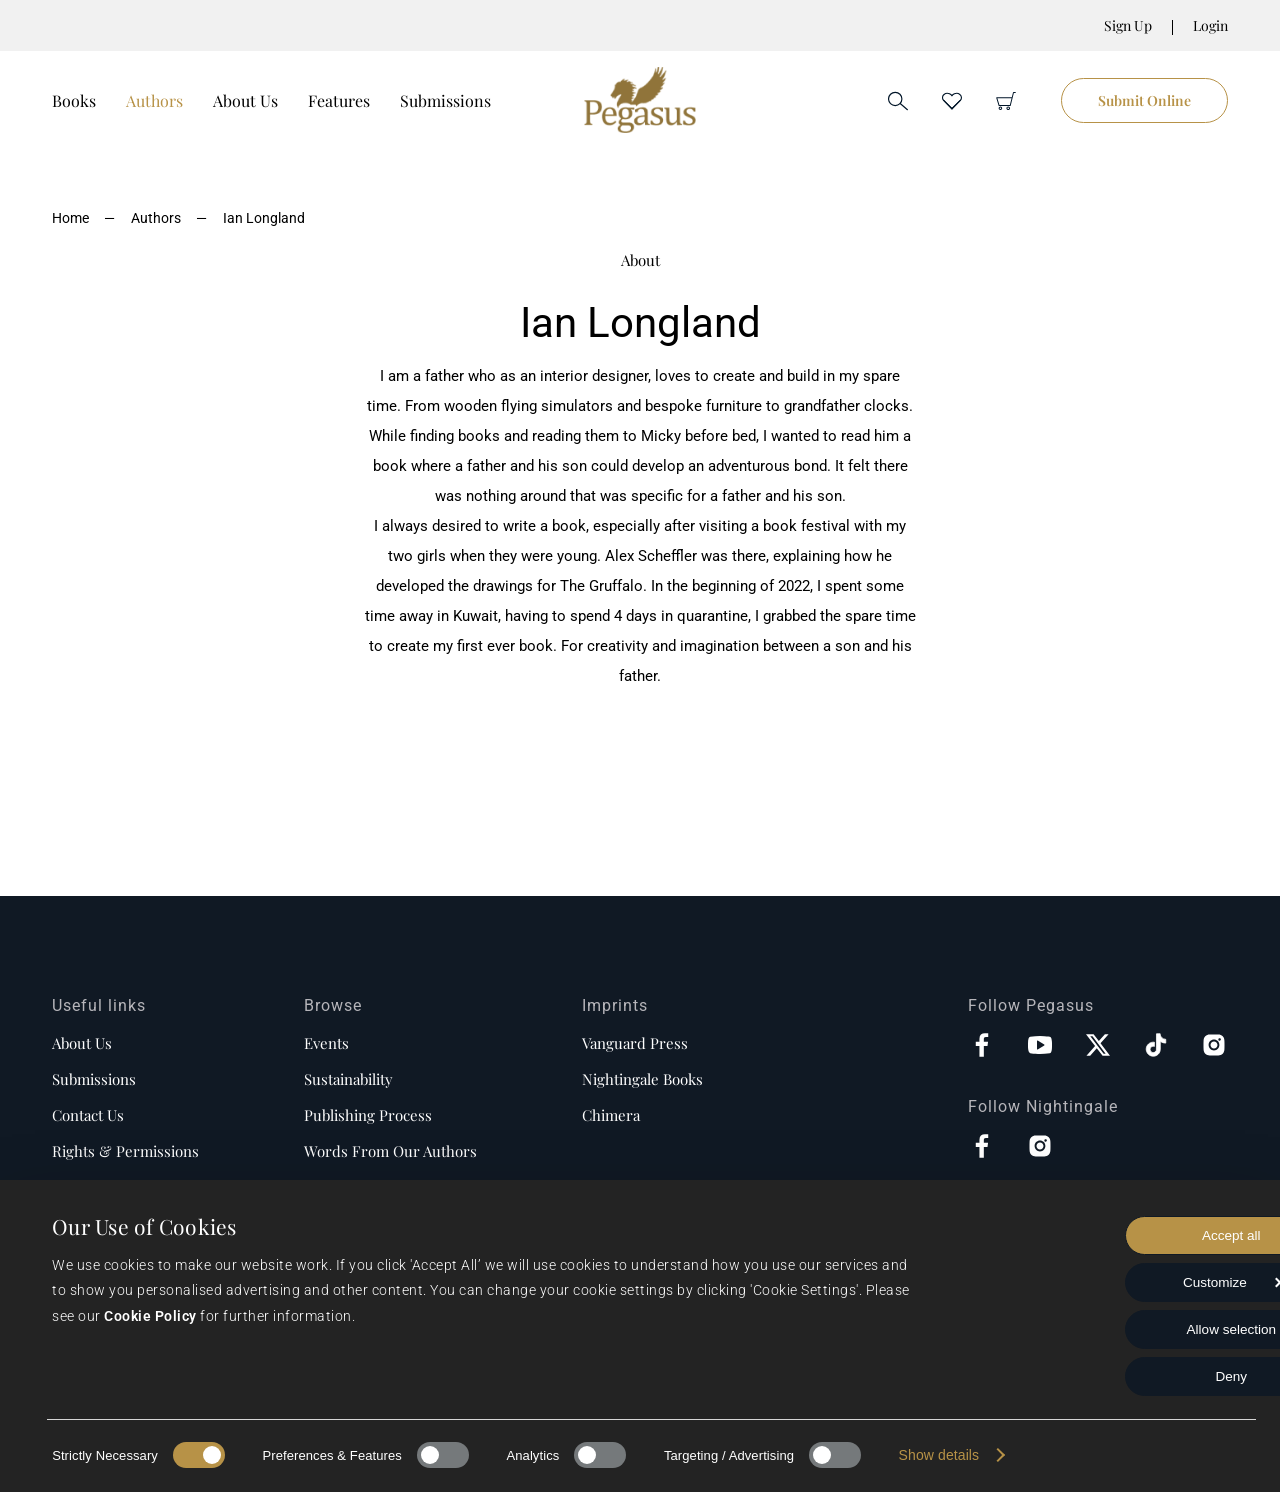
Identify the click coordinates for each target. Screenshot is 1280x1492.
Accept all (1113, 1232)
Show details (939, 1455)
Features (339, 100)
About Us (245, 100)
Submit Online (1144, 100)
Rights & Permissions (125, 1151)
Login (1210, 25)
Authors (154, 100)
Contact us (88, 1115)
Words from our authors (390, 1151)
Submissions (445, 100)
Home (70, 218)
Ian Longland (264, 218)
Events (326, 1043)
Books (74, 100)
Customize (1113, 1280)
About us (82, 1043)
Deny (1113, 1376)
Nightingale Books (642, 1079)
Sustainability (348, 1079)
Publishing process (368, 1115)
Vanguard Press (635, 1043)
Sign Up (1128, 25)
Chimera (611, 1115)
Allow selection (1113, 1328)
